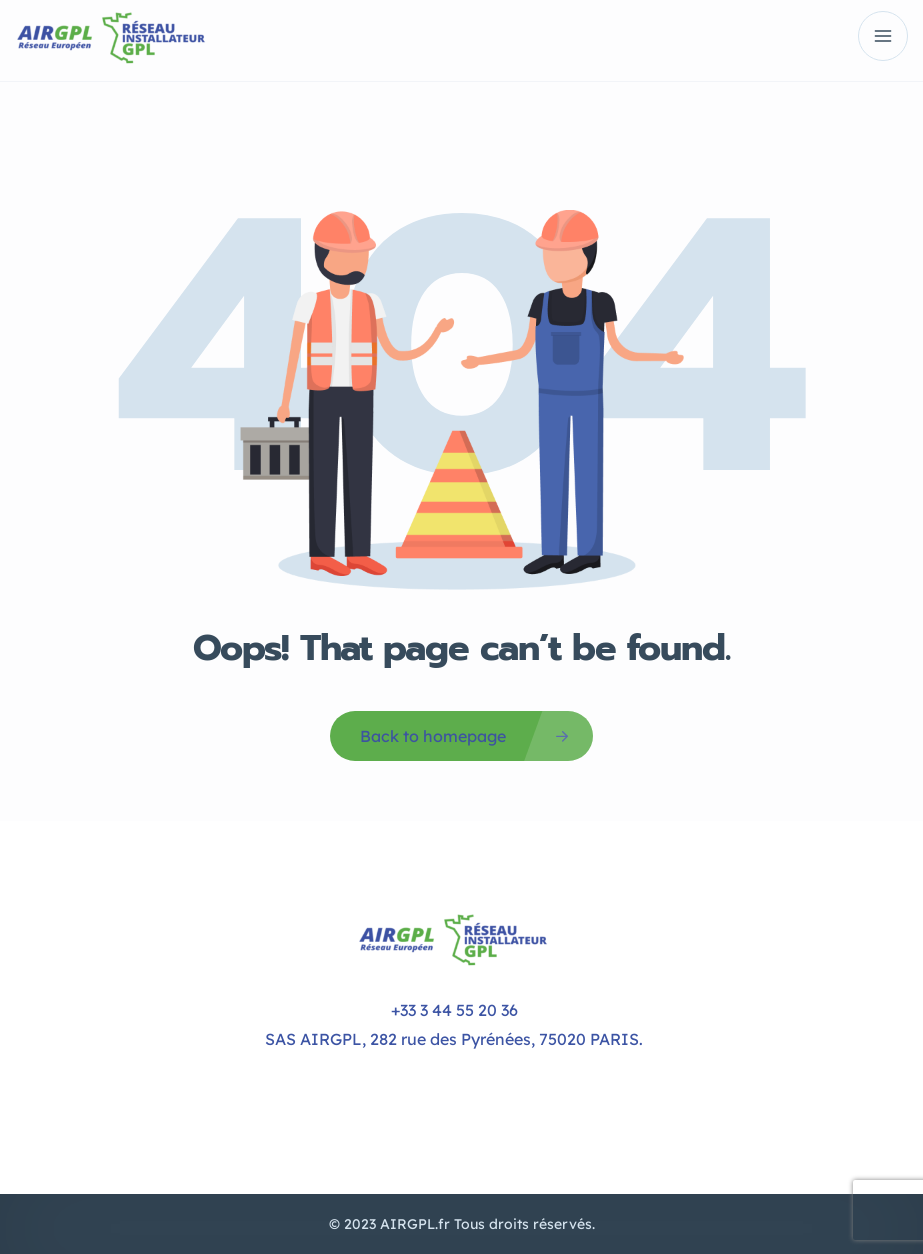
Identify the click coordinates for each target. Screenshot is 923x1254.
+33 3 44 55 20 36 (454, 1010)
